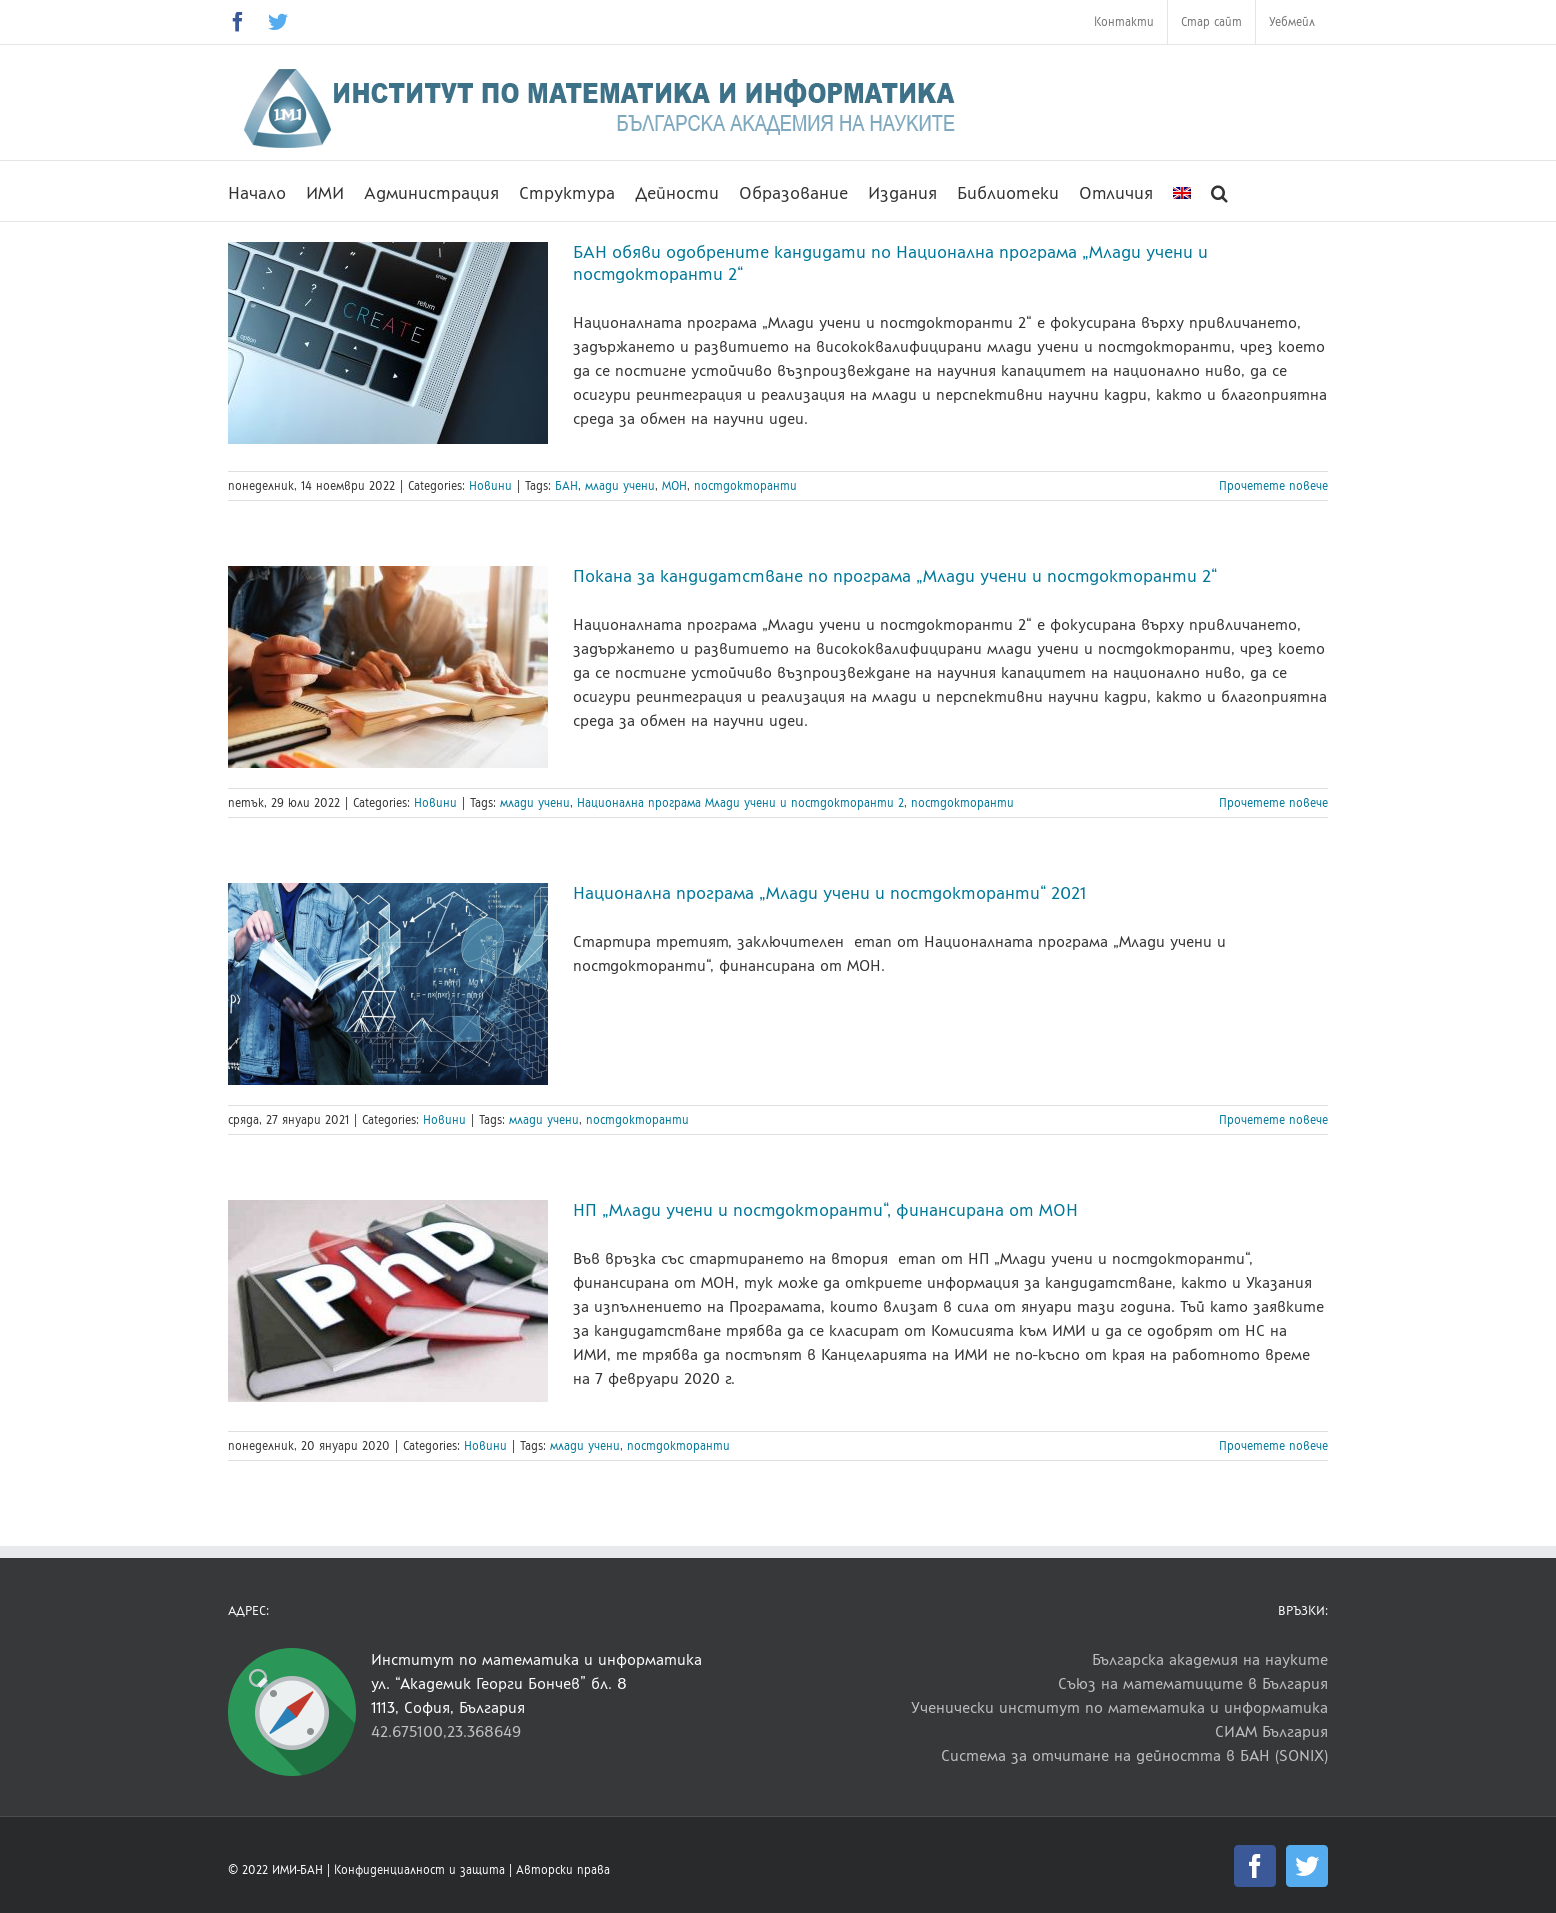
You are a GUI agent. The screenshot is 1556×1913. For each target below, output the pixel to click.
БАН (566, 486)
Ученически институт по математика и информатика (1119, 1707)
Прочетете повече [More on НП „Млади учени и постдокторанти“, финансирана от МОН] (1273, 1446)
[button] (1219, 191)
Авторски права (563, 1870)
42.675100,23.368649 (446, 1731)
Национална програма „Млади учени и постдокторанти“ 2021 (829, 893)
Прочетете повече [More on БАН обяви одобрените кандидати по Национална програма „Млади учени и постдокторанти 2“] (1273, 486)
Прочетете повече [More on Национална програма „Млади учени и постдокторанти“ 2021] (1273, 1120)
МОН (674, 486)
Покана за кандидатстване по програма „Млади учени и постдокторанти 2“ (895, 576)
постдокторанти (745, 486)
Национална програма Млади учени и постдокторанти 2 (740, 803)
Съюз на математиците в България (1193, 1683)
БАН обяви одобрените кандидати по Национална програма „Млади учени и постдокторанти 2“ (890, 263)
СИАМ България (1271, 1731)
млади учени (620, 486)
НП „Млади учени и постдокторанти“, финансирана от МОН (825, 1210)
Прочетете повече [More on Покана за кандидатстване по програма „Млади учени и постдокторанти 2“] (1273, 803)
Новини (490, 486)
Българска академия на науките (1210, 1659)
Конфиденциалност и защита (419, 1870)
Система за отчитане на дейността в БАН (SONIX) (1134, 1755)
